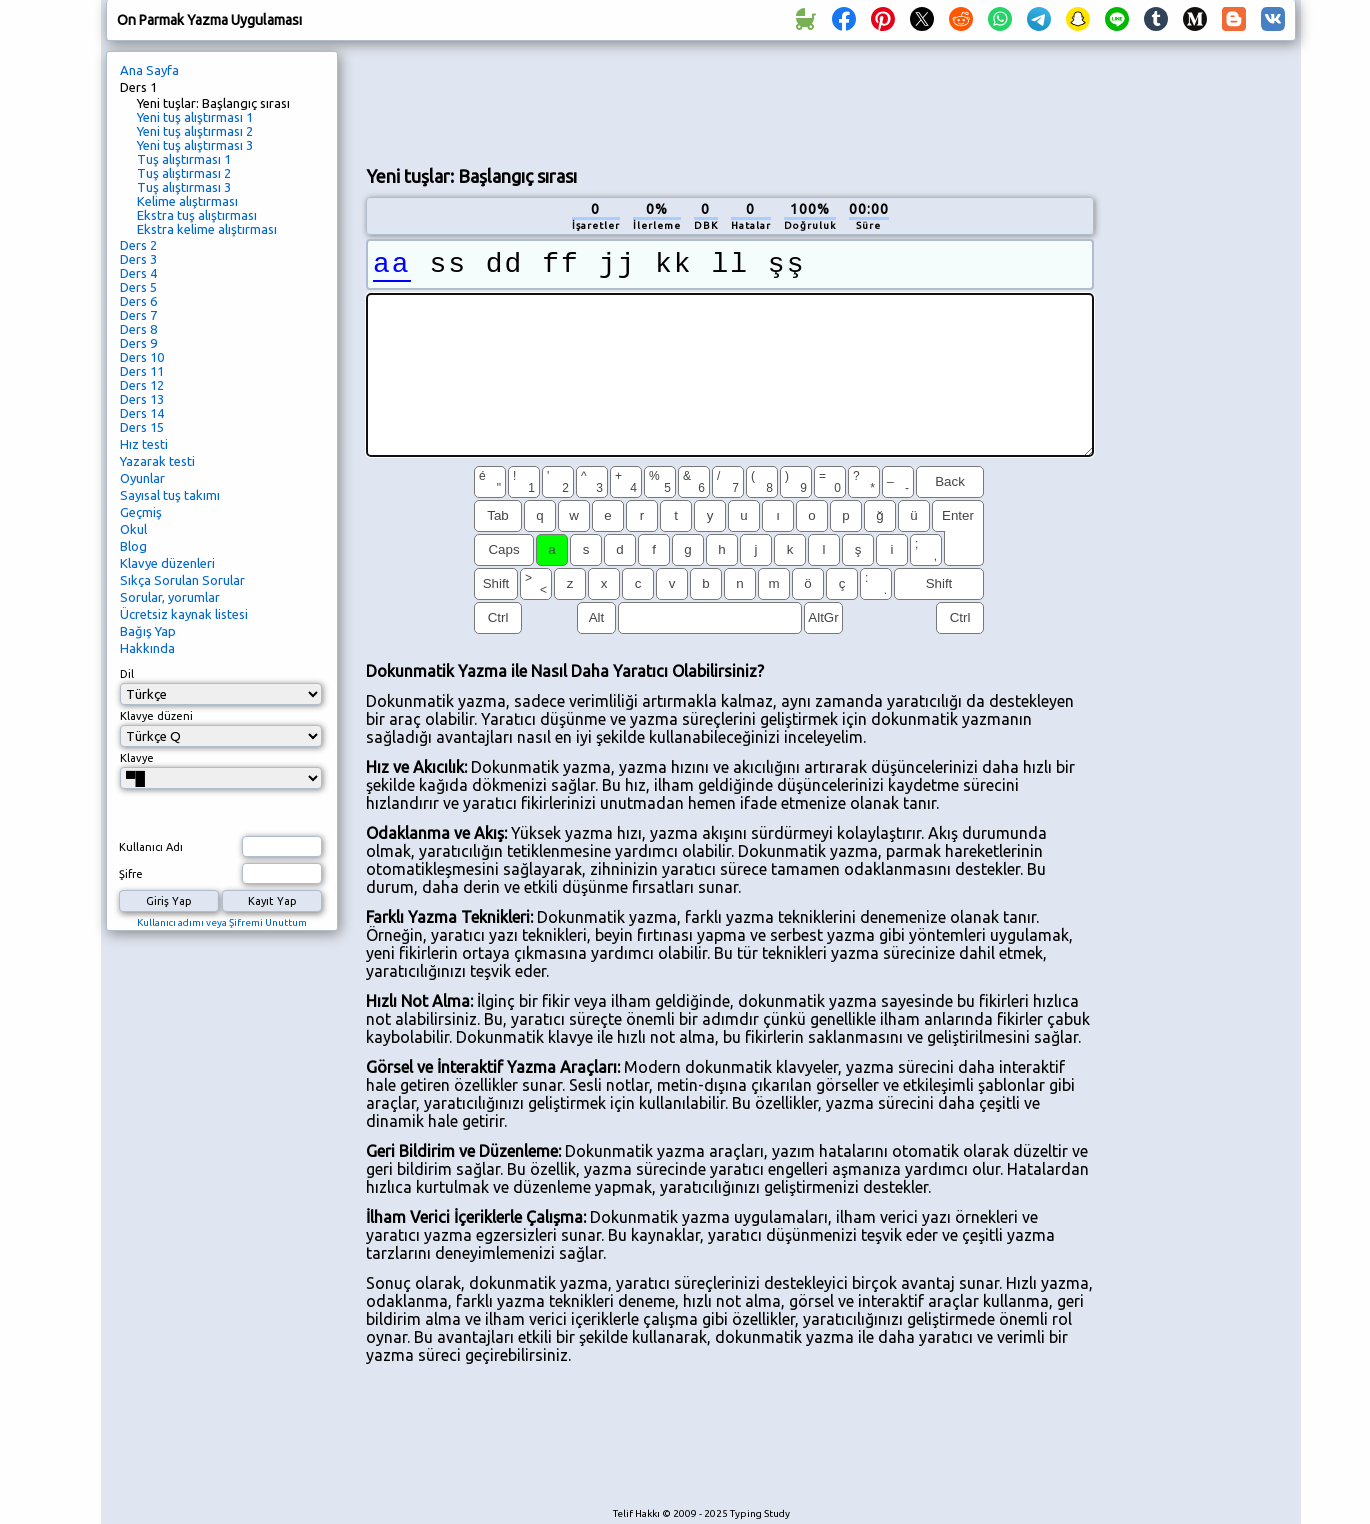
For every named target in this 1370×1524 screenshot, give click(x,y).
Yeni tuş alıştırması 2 (195, 131)
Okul (133, 529)
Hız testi (144, 444)
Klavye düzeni (156, 716)
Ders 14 (142, 413)
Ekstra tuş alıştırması (197, 215)
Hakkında (147, 648)
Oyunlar (142, 478)
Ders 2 (138, 245)
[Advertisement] (730, 101)
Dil (127, 674)
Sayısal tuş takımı (170, 495)
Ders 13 (142, 399)
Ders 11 (142, 371)
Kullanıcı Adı (151, 847)
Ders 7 (138, 315)
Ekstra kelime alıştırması (207, 229)
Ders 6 (138, 301)
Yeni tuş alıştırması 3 (195, 145)
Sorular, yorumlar (170, 597)
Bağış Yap (148, 631)
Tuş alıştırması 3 (184, 187)
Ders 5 (138, 287)
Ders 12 (142, 385)
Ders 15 (142, 427)
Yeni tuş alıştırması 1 (195, 117)
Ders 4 (138, 273)
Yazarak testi (157, 461)
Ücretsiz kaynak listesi (184, 614)
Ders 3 (138, 259)
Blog (133, 546)
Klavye (137, 758)
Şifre (131, 874)
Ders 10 (142, 357)
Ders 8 (138, 329)
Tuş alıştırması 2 (184, 173)
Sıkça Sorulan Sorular (182, 580)
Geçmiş (141, 512)
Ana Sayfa (149, 70)
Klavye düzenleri (167, 563)
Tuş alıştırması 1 (184, 159)
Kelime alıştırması (187, 201)
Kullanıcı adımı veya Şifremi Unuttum (222, 922)
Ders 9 (138, 343)
